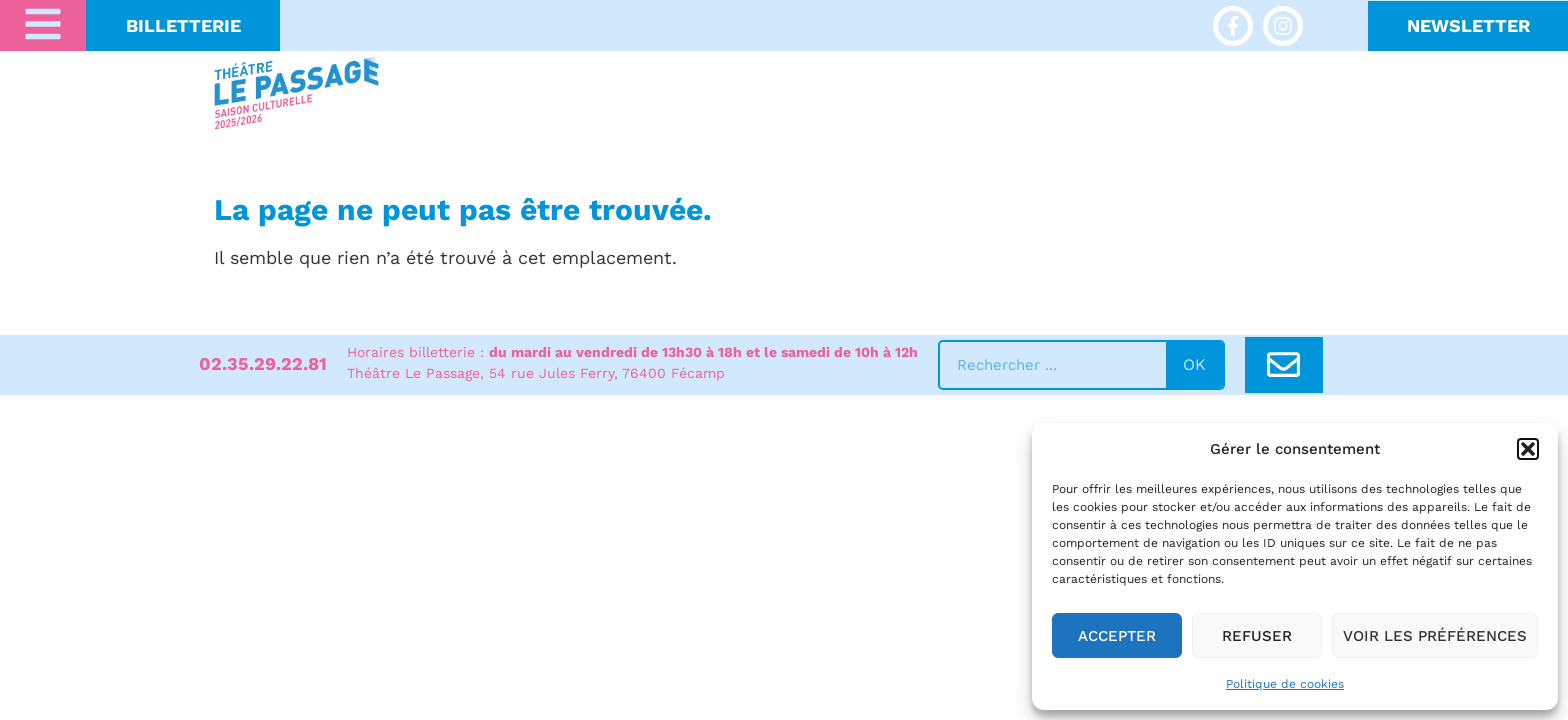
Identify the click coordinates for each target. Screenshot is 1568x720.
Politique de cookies (1285, 684)
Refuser (1257, 636)
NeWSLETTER (1468, 25)
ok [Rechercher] (1194, 364)
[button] (1528, 449)
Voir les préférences (1435, 636)
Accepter (1117, 636)
